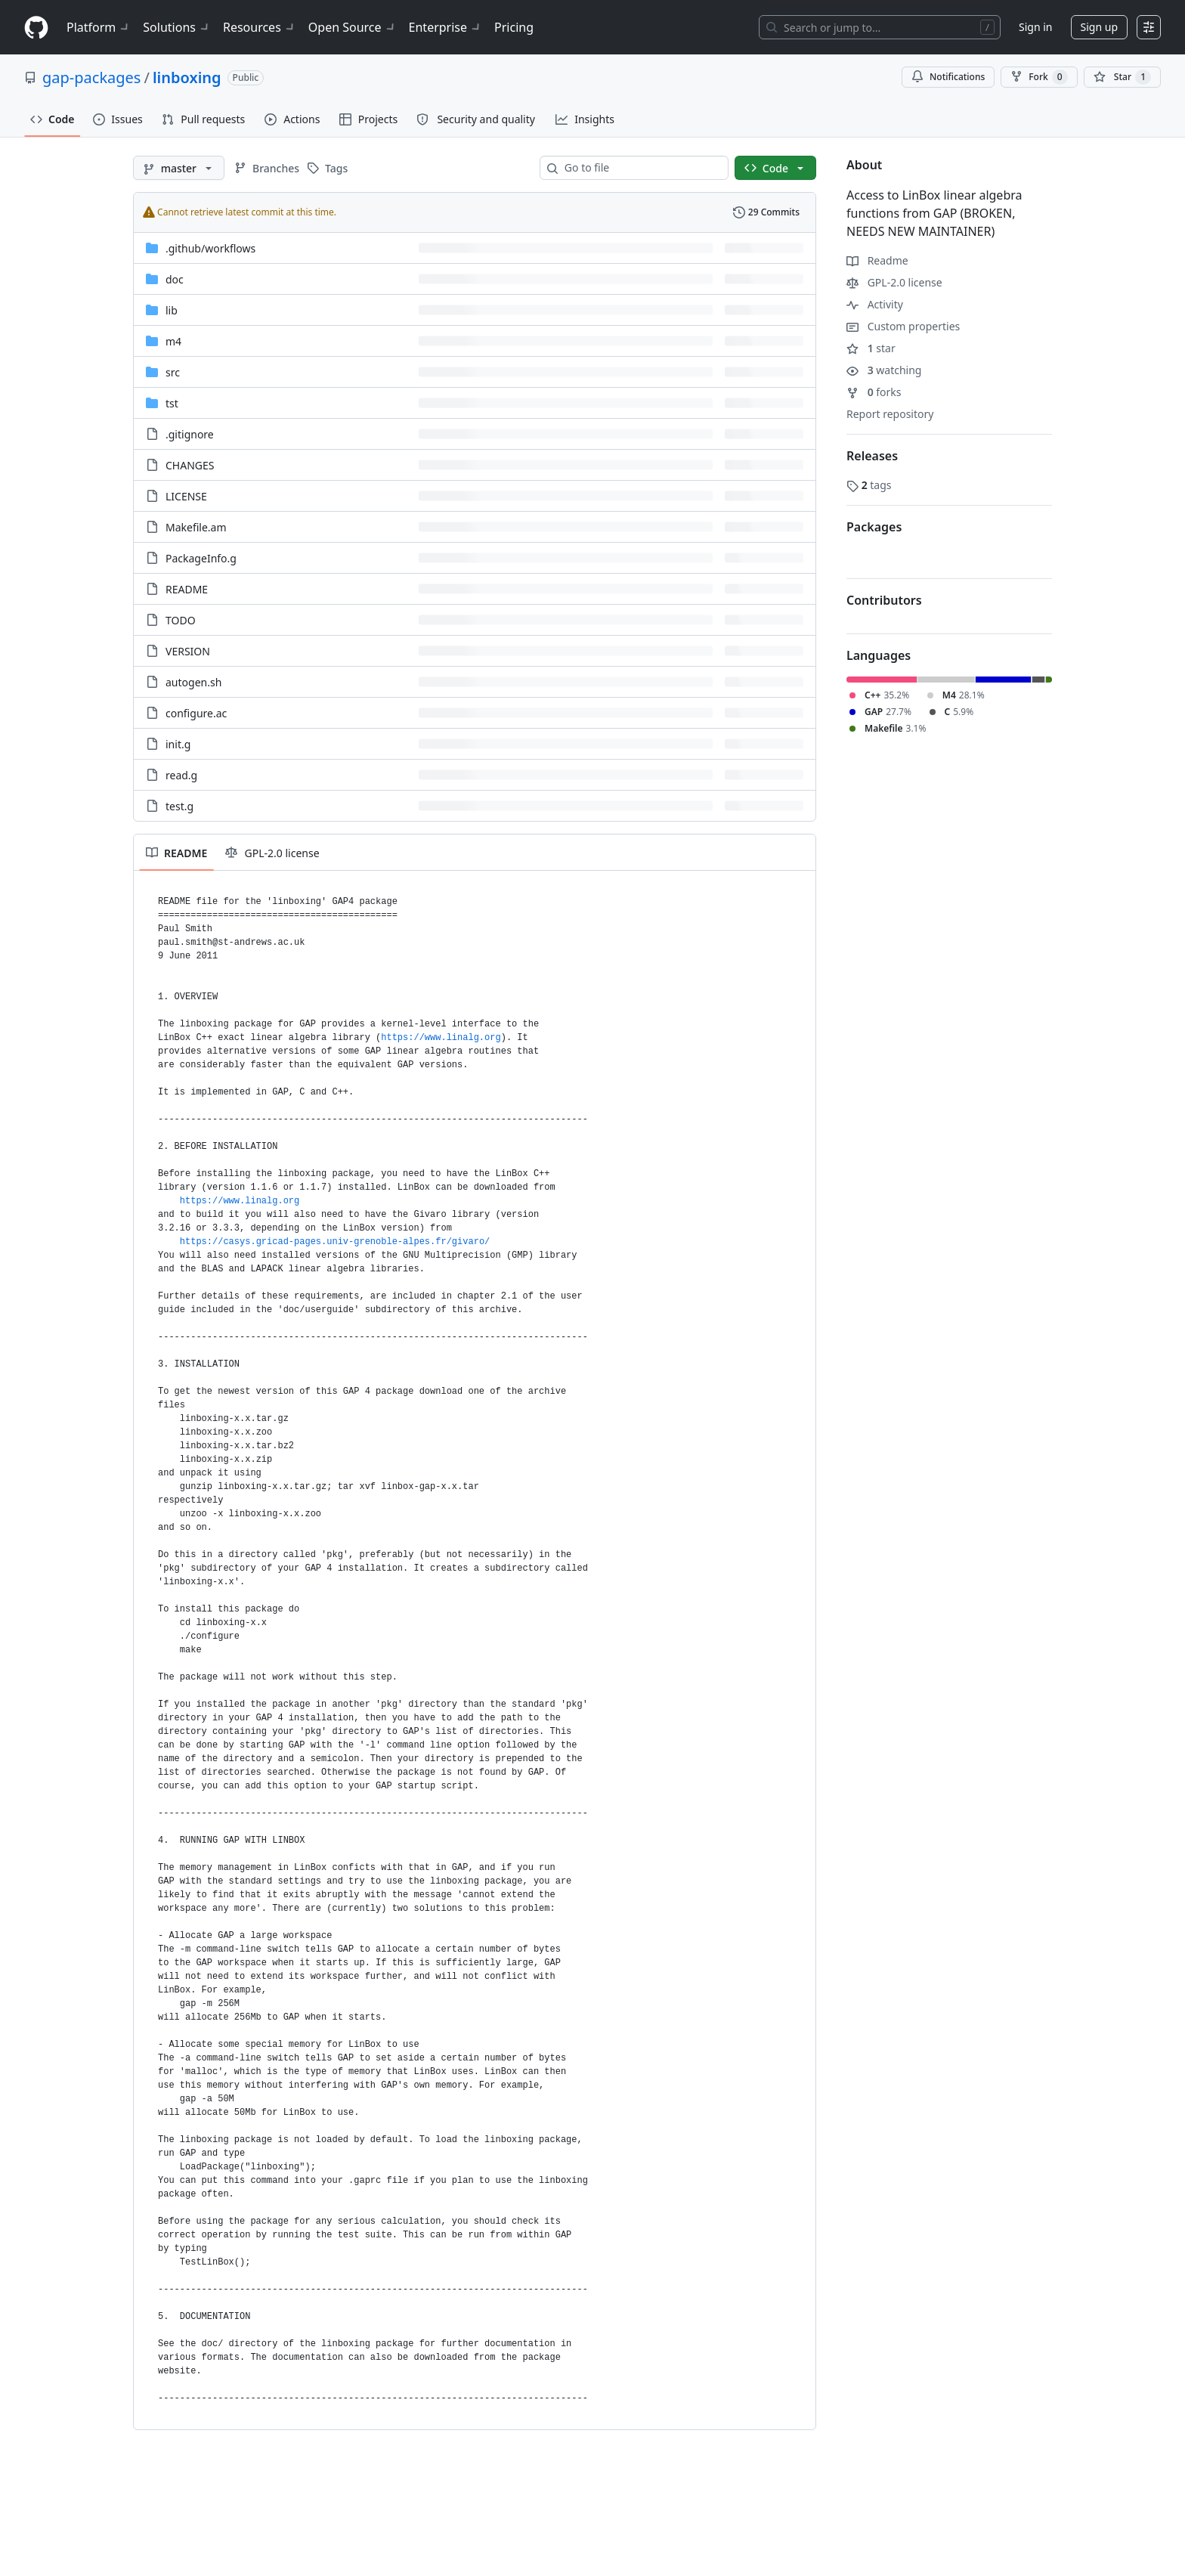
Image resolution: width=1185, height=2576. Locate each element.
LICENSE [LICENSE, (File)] (186, 496)
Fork (1038, 77)
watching (883, 370)
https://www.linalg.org (440, 1038)
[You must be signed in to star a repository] (1122, 77)
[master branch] (178, 168)
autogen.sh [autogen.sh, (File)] (193, 682)
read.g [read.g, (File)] (181, 775)
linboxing (187, 77)
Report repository (889, 414)
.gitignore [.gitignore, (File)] (190, 434)
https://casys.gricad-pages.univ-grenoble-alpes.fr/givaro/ (335, 1242)
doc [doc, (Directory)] (175, 279)
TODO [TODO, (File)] (181, 620)
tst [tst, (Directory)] (172, 403)
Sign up (1099, 27)
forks (874, 392)
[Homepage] (36, 27)
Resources (259, 27)
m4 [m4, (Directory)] (173, 341)
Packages (874, 527)
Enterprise (445, 27)
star (871, 348)
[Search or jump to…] (880, 27)
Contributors (884, 600)
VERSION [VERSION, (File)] (188, 651)
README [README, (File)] (187, 589)
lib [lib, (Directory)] (172, 310)
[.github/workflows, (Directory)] (210, 248)
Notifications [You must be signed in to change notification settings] (948, 76)
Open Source (352, 27)
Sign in (1035, 27)
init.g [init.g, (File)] (178, 744)
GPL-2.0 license (894, 282)
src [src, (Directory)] (173, 372)
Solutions (177, 27)
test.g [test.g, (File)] (179, 806)
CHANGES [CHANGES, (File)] (190, 465)
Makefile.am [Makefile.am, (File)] (196, 527)
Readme (877, 260)
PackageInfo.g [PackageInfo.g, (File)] (201, 558)
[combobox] (640, 167)
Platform (99, 27)
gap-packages (91, 77)
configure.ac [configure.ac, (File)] (196, 713)
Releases (872, 455)
